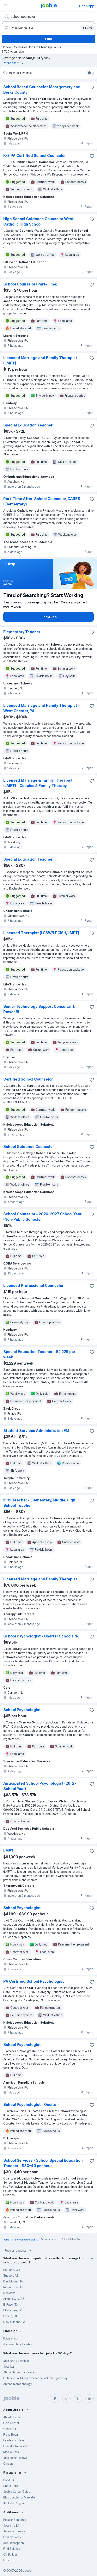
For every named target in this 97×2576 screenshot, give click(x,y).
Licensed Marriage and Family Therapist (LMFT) (40, 360)
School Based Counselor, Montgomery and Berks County (41, 89)
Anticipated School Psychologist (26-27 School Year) (40, 1786)
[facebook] (55, 2398)
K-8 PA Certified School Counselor (34, 155)
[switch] (90, 73)
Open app (86, 6)
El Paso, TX (10, 2304)
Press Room (11, 2434)
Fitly (6, 2560)
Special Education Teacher (28, 425)
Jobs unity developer (16, 2360)
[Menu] (6, 6)
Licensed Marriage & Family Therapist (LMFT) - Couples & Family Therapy (38, 783)
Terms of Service (14, 2531)
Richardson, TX (13, 2287)
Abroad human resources (19, 2372)
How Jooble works (15, 2446)
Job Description (13, 2543)
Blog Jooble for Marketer (19, 2497)
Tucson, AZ (11, 2275)
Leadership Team (14, 2440)
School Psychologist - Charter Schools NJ (41, 1636)
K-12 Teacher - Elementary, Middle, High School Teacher (39, 1503)
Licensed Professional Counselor (33, 1285)
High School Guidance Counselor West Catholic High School (38, 221)
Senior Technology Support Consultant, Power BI (39, 1009)
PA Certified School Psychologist (33, 1981)
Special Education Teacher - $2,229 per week (39, 1354)
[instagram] (66, 2398)
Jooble (27, 2570)
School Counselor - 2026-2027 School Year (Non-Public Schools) (42, 1217)
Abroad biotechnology (17, 2384)
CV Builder (10, 2554)
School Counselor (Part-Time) (30, 284)
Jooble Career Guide (16, 2491)
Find (48, 39)
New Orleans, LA (14, 2322)
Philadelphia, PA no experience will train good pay (35, 2378)
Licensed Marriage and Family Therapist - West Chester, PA (41, 708)
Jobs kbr (8, 2366)
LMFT (8, 1851)
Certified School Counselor (28, 1079)
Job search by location (18, 2344)
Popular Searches (14, 2519)
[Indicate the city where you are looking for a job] (48, 28)
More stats (14, 62)
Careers (8, 2463)
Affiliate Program (14, 2503)
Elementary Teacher (21, 632)
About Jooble (12, 2417)
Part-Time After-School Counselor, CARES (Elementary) (41, 501)
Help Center (11, 2423)
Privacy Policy (12, 2537)
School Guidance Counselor (28, 1146)
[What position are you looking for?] (48, 16)
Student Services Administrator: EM (36, 1430)
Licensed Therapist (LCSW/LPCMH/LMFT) (41, 933)
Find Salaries (11, 2548)
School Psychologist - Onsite (29, 2104)
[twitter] (78, 2398)
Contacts (9, 2428)
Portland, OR (11, 2269)
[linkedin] (89, 2398)
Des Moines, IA (13, 2281)
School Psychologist (22, 1710)
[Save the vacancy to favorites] (92, 87)
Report (86, 143)
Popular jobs (11, 2338)
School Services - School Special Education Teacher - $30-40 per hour (43, 2163)
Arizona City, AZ (13, 2298)
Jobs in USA (11, 2525)
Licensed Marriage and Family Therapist (40, 1579)
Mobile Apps (11, 2452)
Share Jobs (10, 2486)
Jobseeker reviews (15, 2457)
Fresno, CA (10, 2316)
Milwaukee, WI (12, 2310)
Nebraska (9, 2293)
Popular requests (18, 2251)
